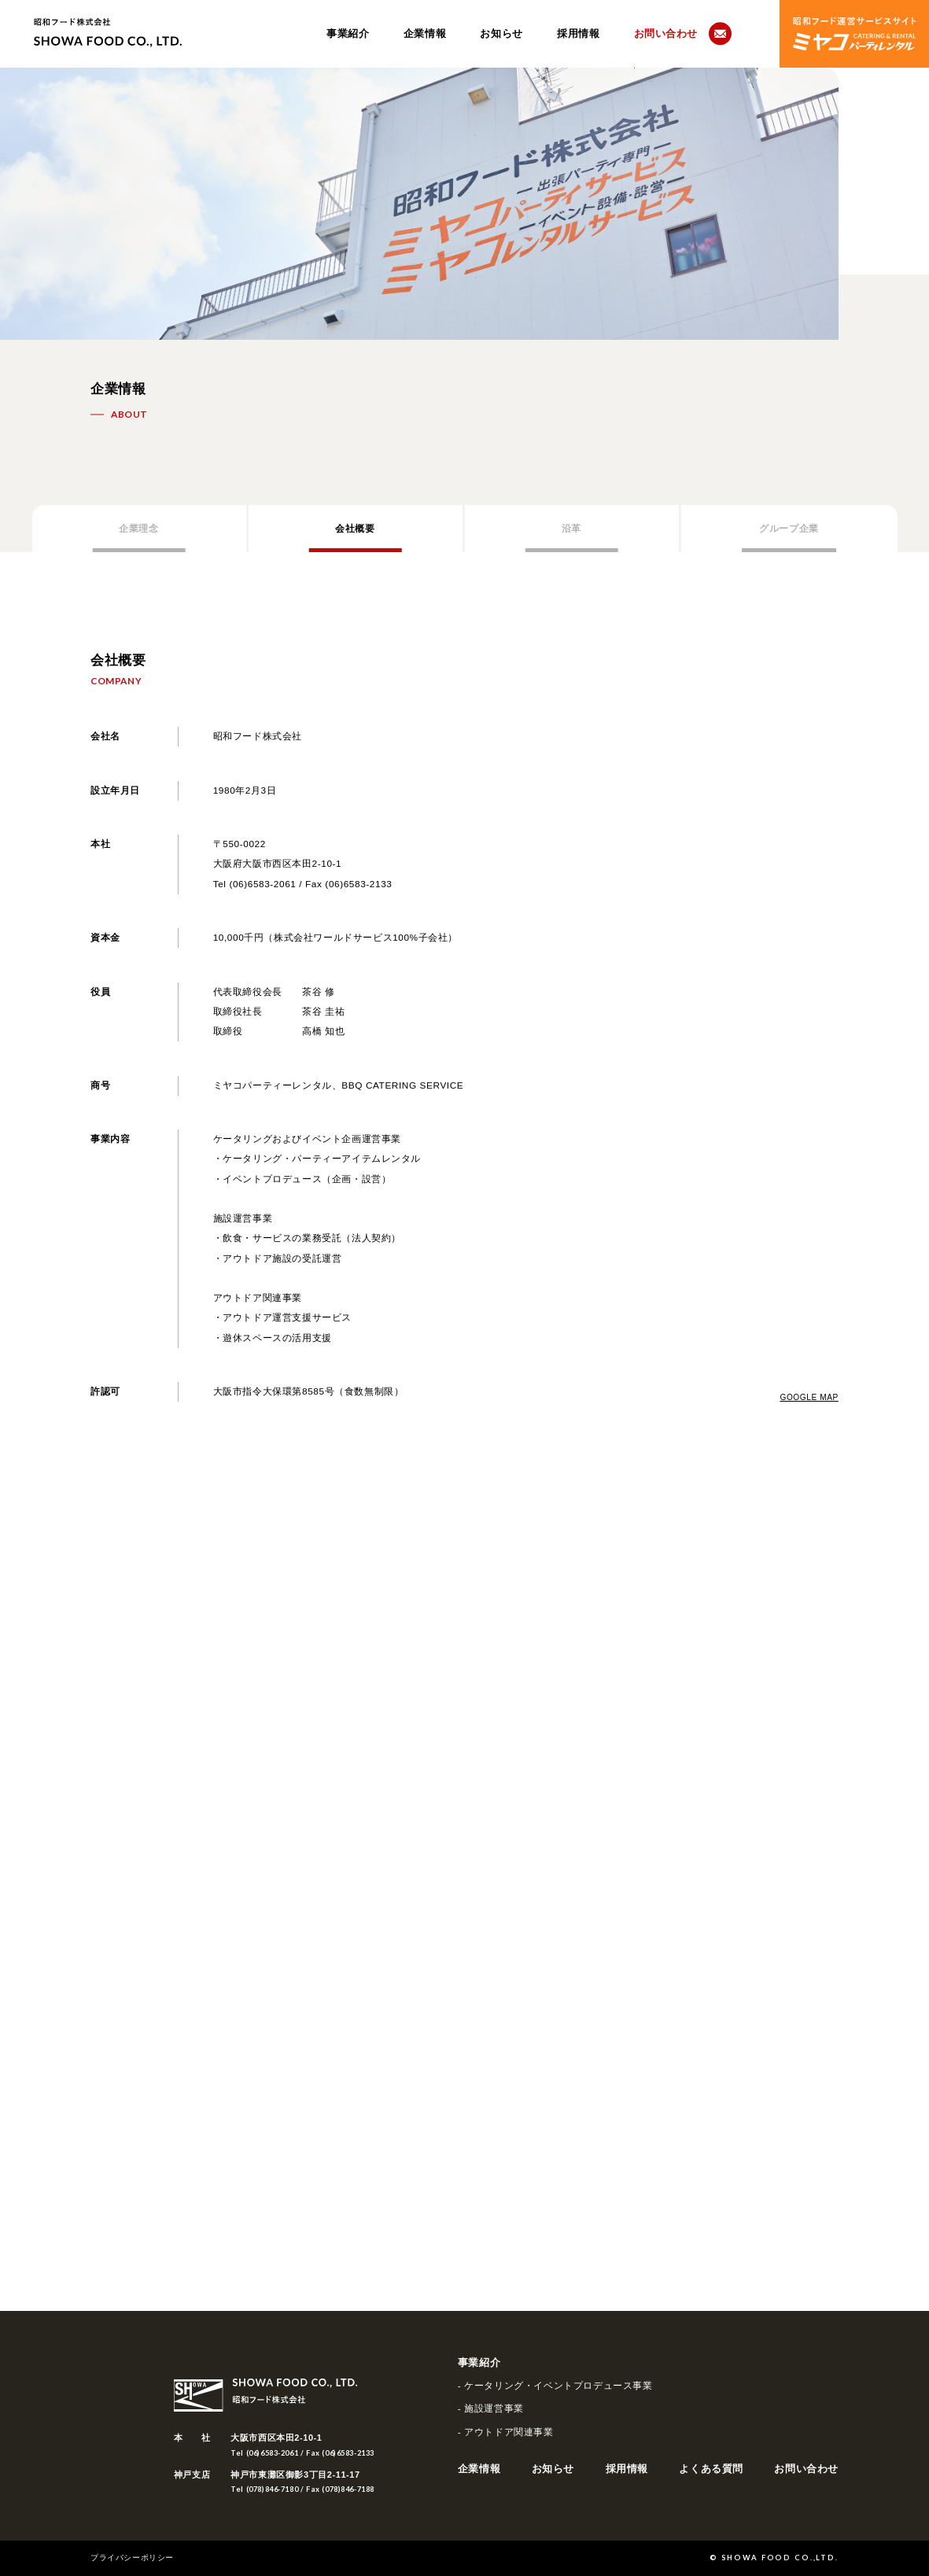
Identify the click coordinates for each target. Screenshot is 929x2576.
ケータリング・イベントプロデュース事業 (558, 2385)
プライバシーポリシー (132, 2558)
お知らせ (501, 33)
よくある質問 (711, 2469)
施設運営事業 (494, 2408)
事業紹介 (347, 33)
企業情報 (425, 33)
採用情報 (578, 33)
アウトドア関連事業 (508, 2432)
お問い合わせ (806, 2469)
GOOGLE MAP (809, 1398)
